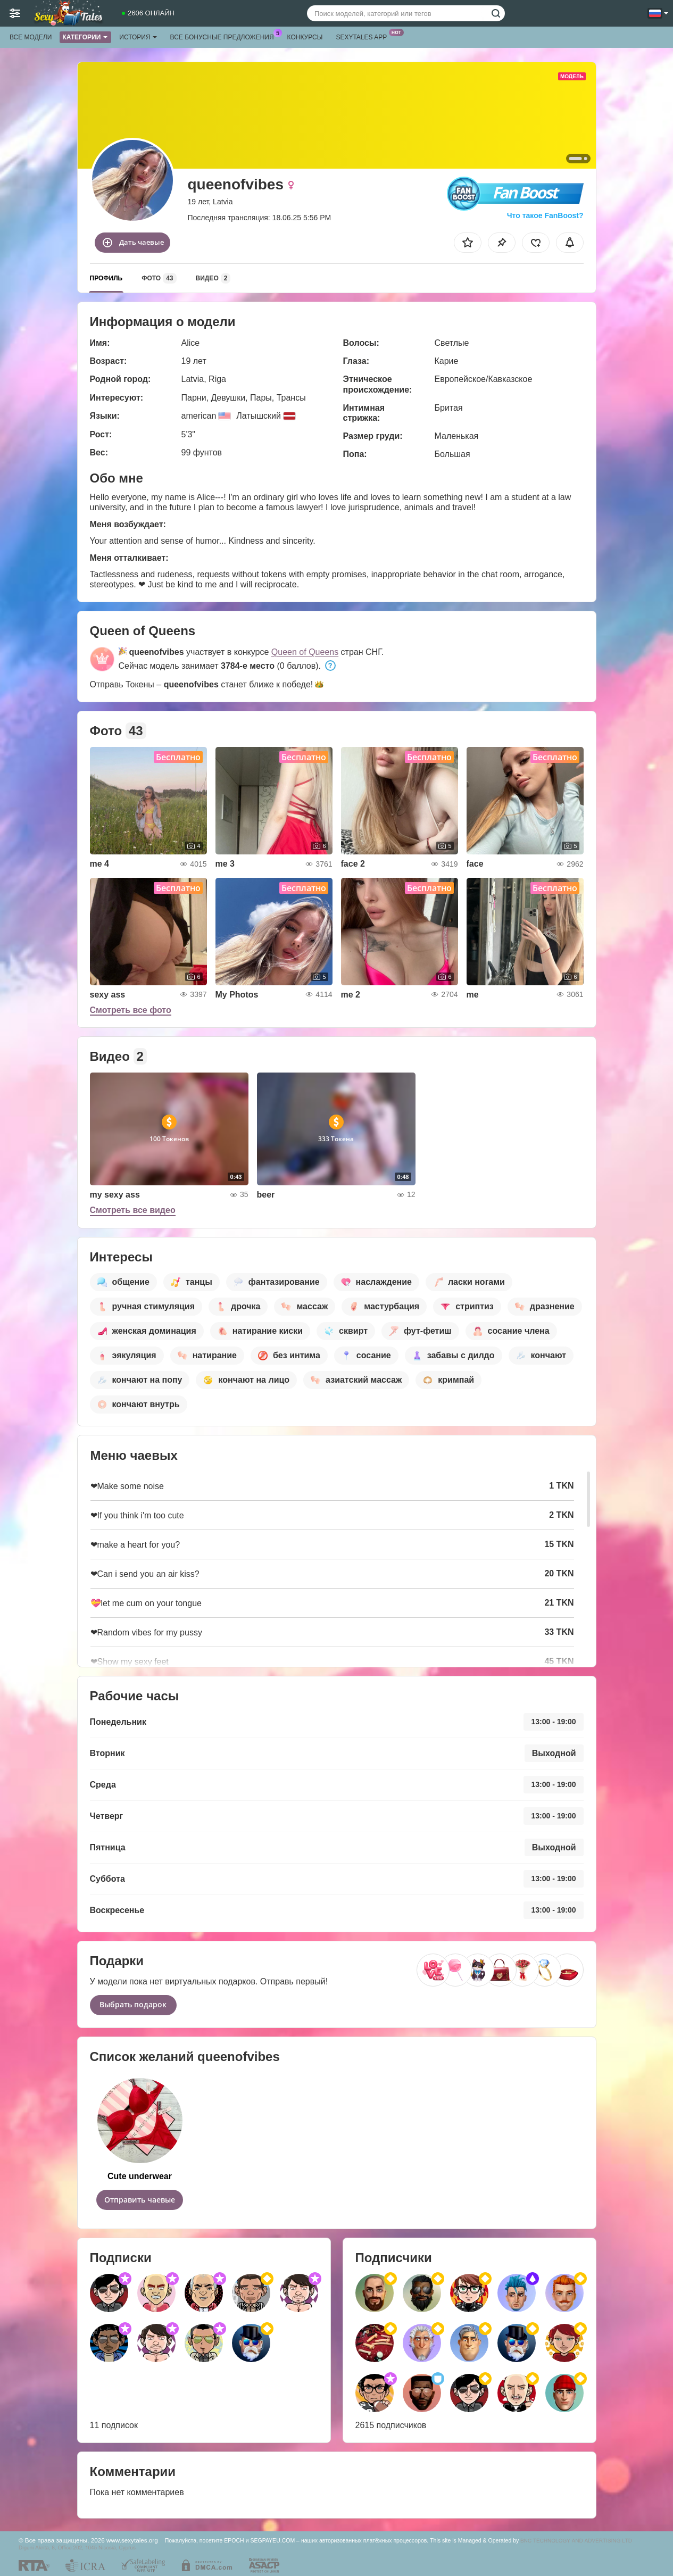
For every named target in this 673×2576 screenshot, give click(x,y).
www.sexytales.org (132, 2540)
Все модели (31, 37)
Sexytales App (364, 36)
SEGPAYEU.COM (272, 2540)
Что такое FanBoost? (545, 215)
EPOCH (234, 2540)
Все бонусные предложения (224, 36)
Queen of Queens (304, 652)
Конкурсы (305, 37)
